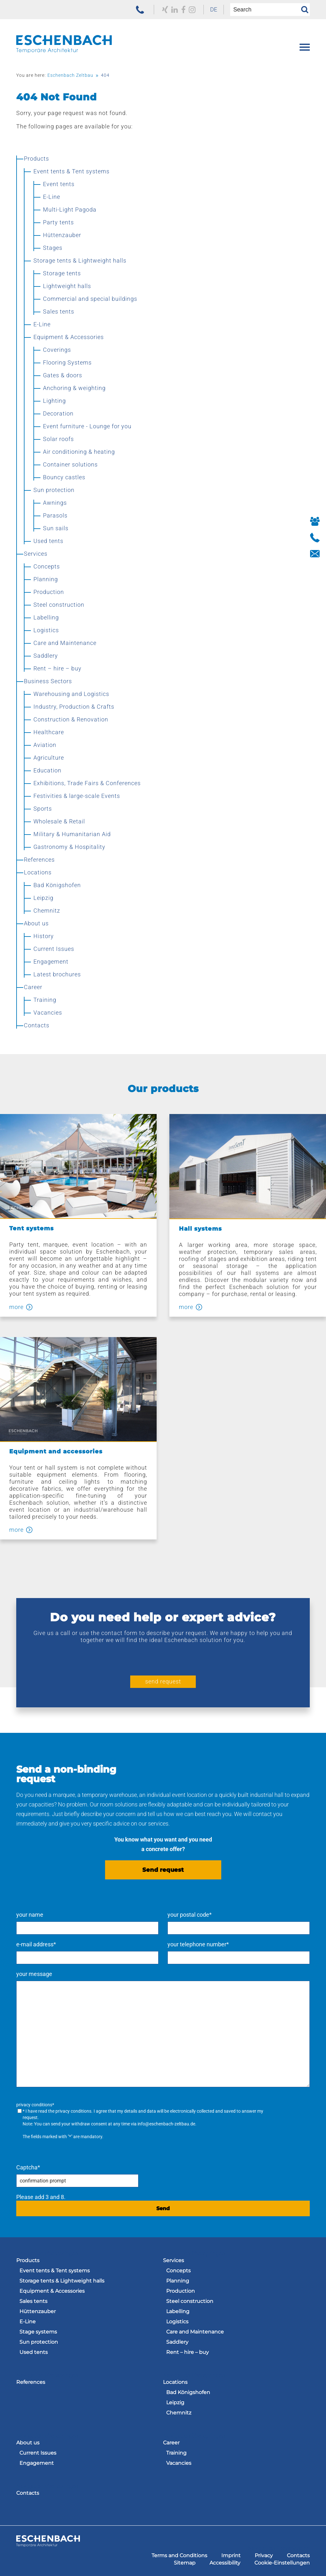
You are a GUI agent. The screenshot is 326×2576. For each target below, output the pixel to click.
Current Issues (37, 2453)
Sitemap (184, 2563)
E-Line (27, 2322)
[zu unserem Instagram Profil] (192, 9)
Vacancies (178, 2463)
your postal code (189, 1914)
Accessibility (224, 2563)
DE (213, 9)
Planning (177, 2281)
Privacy (264, 2555)
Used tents (33, 2352)
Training (176, 2453)
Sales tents (33, 2301)
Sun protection (38, 2342)
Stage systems (38, 2332)
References (30, 2382)
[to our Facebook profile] (183, 9)
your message (34, 1974)
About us (27, 2443)
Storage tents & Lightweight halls (61, 2281)
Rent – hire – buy (187, 2352)
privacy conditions (73, 2111)
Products (27, 2260)
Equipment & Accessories (52, 2291)
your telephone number (198, 1944)
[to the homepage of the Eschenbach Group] (48, 2544)
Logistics (177, 2322)
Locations (175, 2382)
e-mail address (36, 1944)
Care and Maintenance (195, 2332)
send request (163, 1681)
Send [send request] (163, 2208)
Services (173, 2260)
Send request (163, 1869)
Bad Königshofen (188, 2392)
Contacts (27, 2493)
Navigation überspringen (47, 2253)
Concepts (178, 2271)
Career (171, 2443)
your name (29, 1914)
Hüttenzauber (37, 2311)
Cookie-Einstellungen (282, 2563)
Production (180, 2291)
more (16, 1307)
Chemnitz (178, 2413)
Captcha (28, 2167)
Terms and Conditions (179, 2555)
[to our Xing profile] (165, 9)
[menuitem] (213, 9)
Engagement (36, 2463)
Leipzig (175, 2402)
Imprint (231, 2555)
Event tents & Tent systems (54, 2271)
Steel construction (189, 2301)
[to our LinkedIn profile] (174, 9)
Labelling (177, 2311)
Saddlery (177, 2342)
